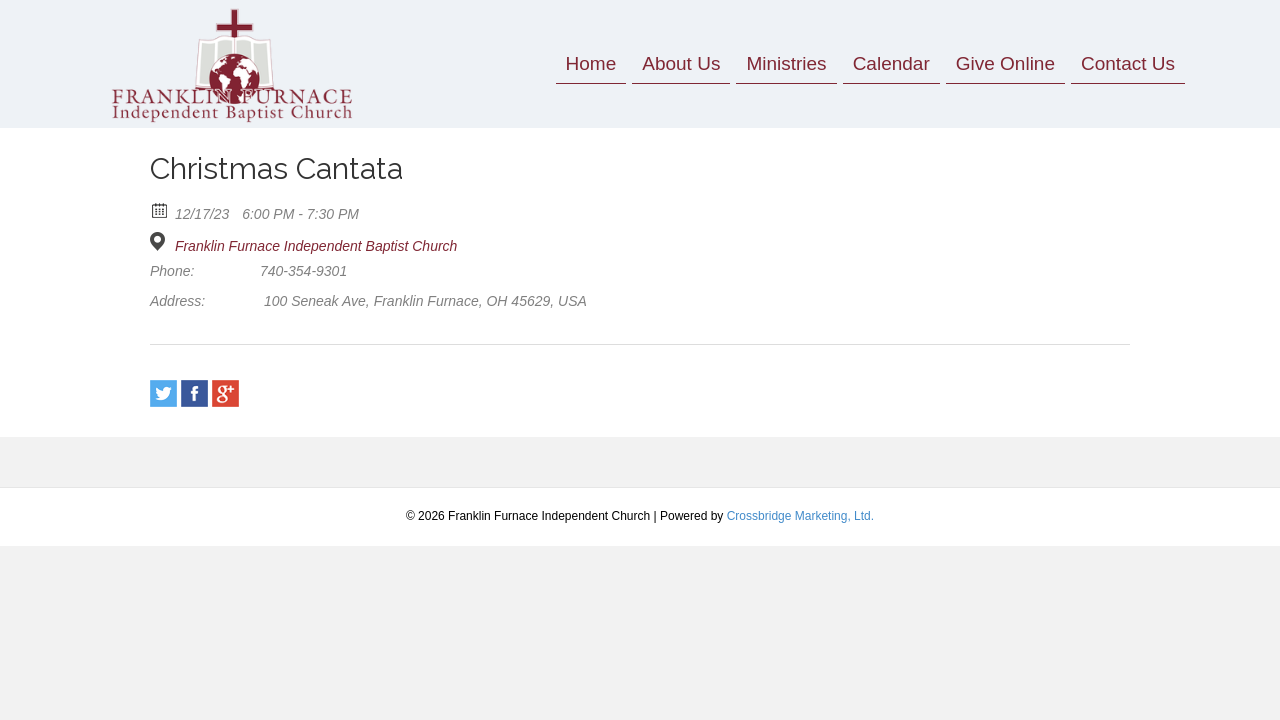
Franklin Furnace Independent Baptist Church (316, 246)
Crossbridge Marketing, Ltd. (800, 516)
